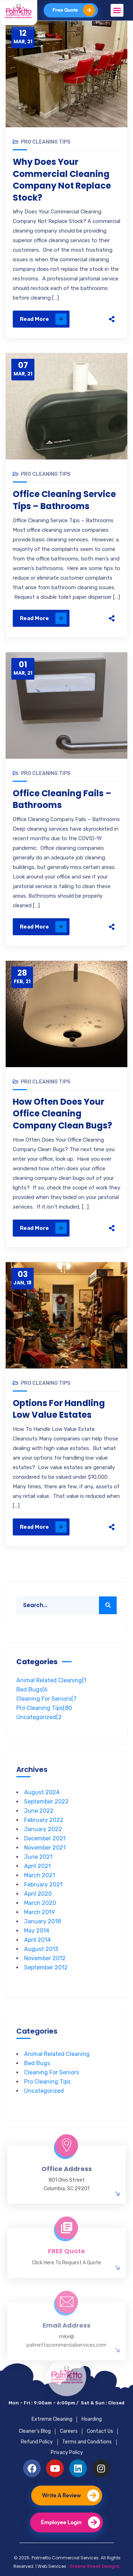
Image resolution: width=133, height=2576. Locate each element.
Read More (43, 319)
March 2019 (39, 1912)
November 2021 (45, 1847)
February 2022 (43, 1820)
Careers (69, 2431)
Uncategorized (39, 1717)
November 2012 (45, 1958)
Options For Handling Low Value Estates (59, 1409)
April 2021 (37, 1866)
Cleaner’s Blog (35, 2431)
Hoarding (92, 2419)
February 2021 (43, 1884)
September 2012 (46, 1967)
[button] (117, 10)
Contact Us (100, 2431)
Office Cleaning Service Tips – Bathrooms (64, 500)
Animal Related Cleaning (51, 1680)
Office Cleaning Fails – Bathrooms (62, 799)
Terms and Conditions (87, 2442)
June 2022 (39, 1810)
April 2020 (38, 1893)
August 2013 (41, 1949)
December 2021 (45, 1838)
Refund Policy (37, 2442)
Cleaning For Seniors (46, 1698)
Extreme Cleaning (52, 2419)
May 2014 (36, 1930)
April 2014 (37, 1939)
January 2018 (42, 1921)
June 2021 (38, 1856)
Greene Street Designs (95, 2566)
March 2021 (39, 1875)
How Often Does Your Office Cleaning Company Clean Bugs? (62, 1113)
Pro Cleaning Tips (45, 142)
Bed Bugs (32, 1689)
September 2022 (46, 1801)
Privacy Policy (67, 2452)
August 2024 (42, 1792)
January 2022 (43, 1829)
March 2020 (40, 1903)
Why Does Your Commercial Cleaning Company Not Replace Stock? (62, 179)
